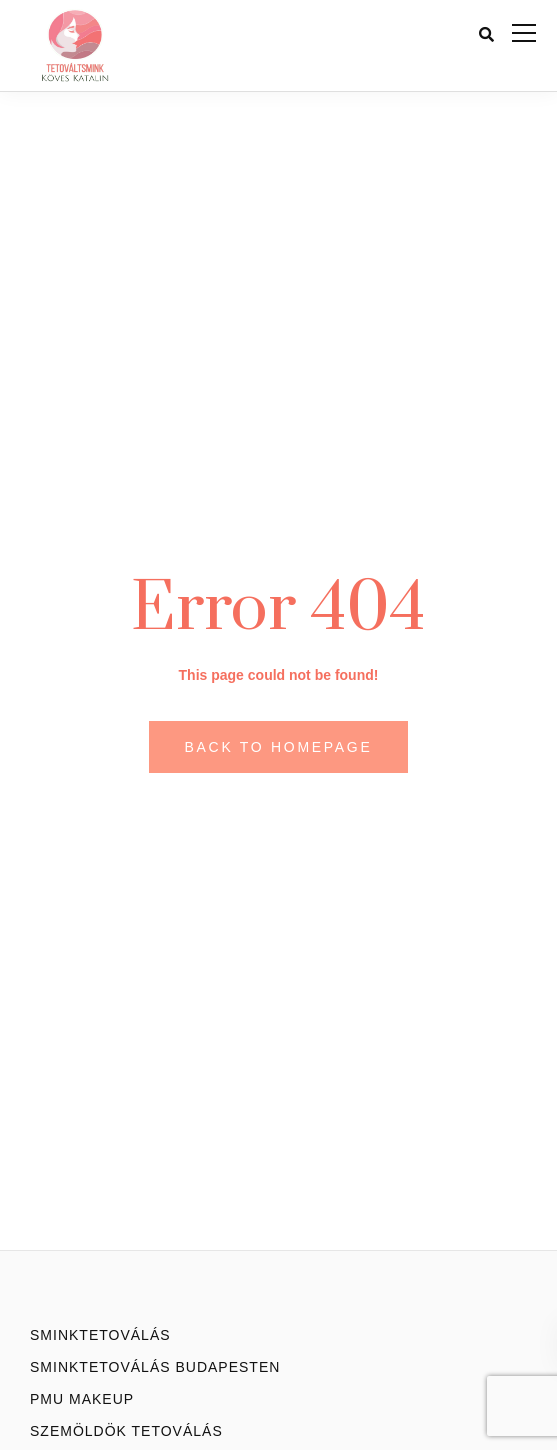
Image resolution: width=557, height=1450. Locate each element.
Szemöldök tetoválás (126, 1431)
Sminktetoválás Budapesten (155, 1367)
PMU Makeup (82, 1399)
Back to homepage (279, 747)
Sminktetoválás (100, 1335)
